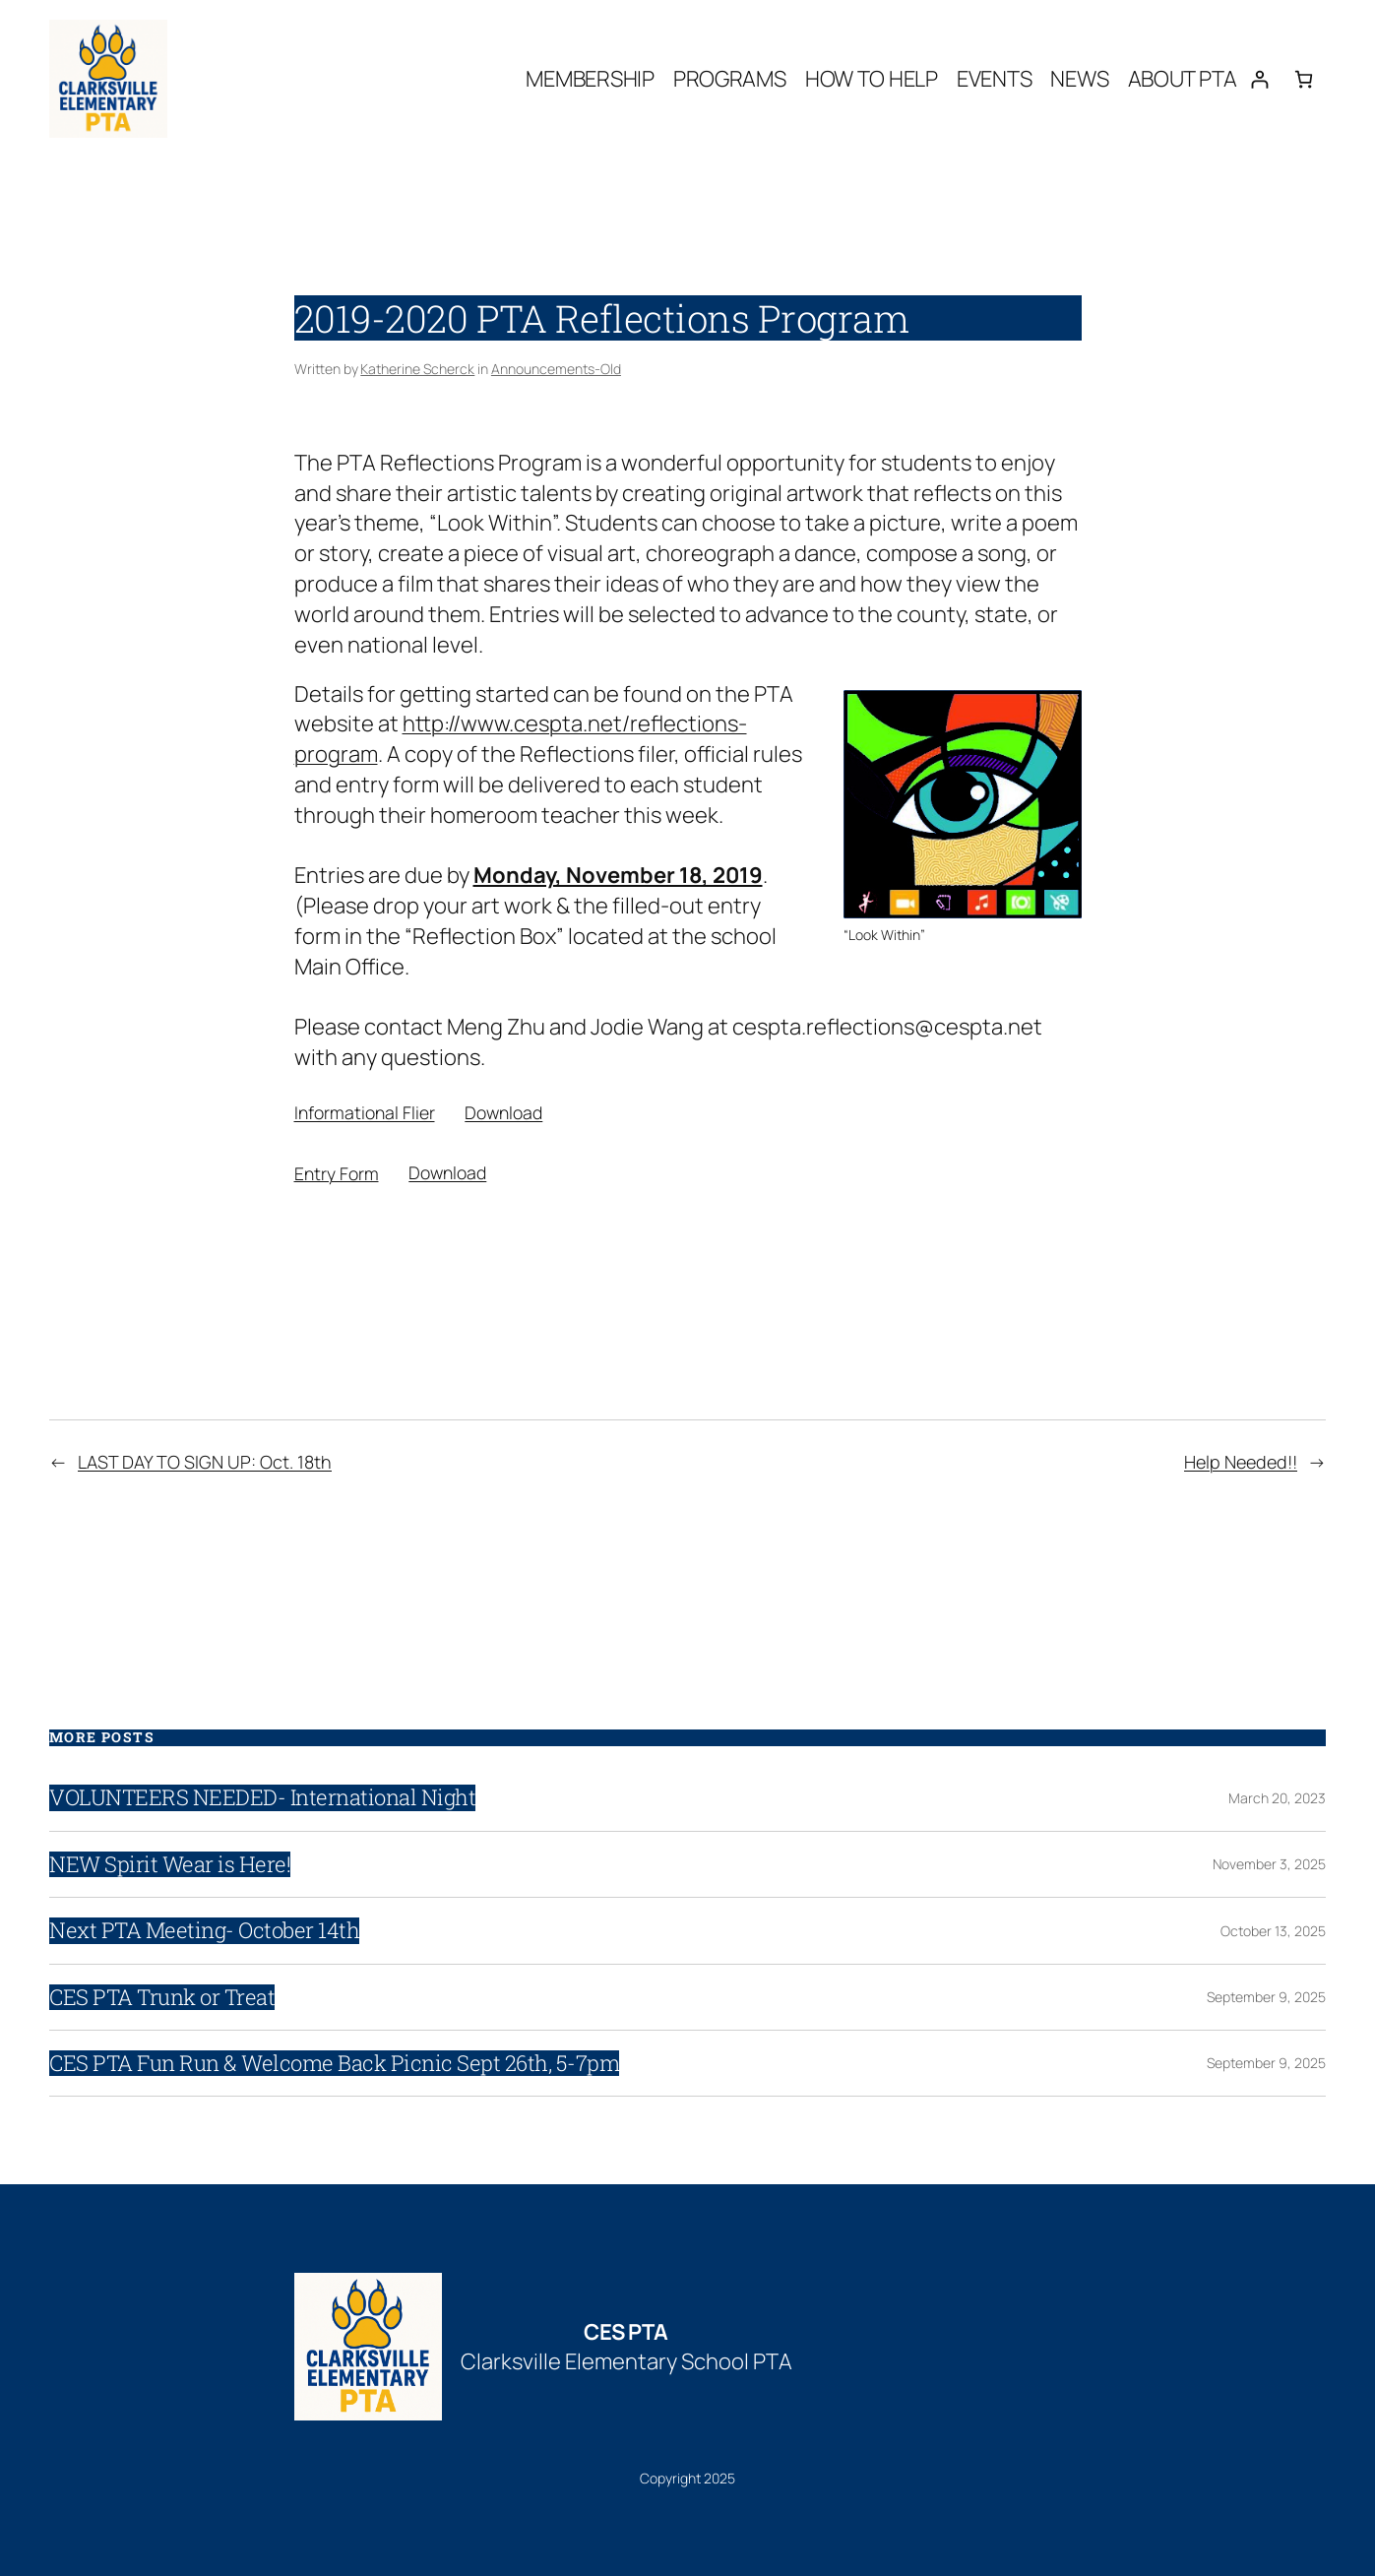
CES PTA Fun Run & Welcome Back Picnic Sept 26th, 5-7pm (334, 2063)
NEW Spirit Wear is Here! (169, 1864)
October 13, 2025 (1273, 1930)
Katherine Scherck (417, 368)
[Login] (1259, 79)
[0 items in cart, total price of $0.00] (1303, 79)
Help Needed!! (1240, 1462)
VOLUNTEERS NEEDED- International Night (262, 1797)
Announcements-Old (556, 368)
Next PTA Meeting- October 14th (204, 1930)
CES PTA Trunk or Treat (162, 1997)
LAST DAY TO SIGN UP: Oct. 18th (205, 1462)
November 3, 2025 (1269, 1863)
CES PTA (626, 2332)
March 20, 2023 (1277, 1798)
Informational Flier (364, 1112)
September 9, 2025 (1266, 1996)
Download (503, 1112)
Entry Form (336, 1172)
